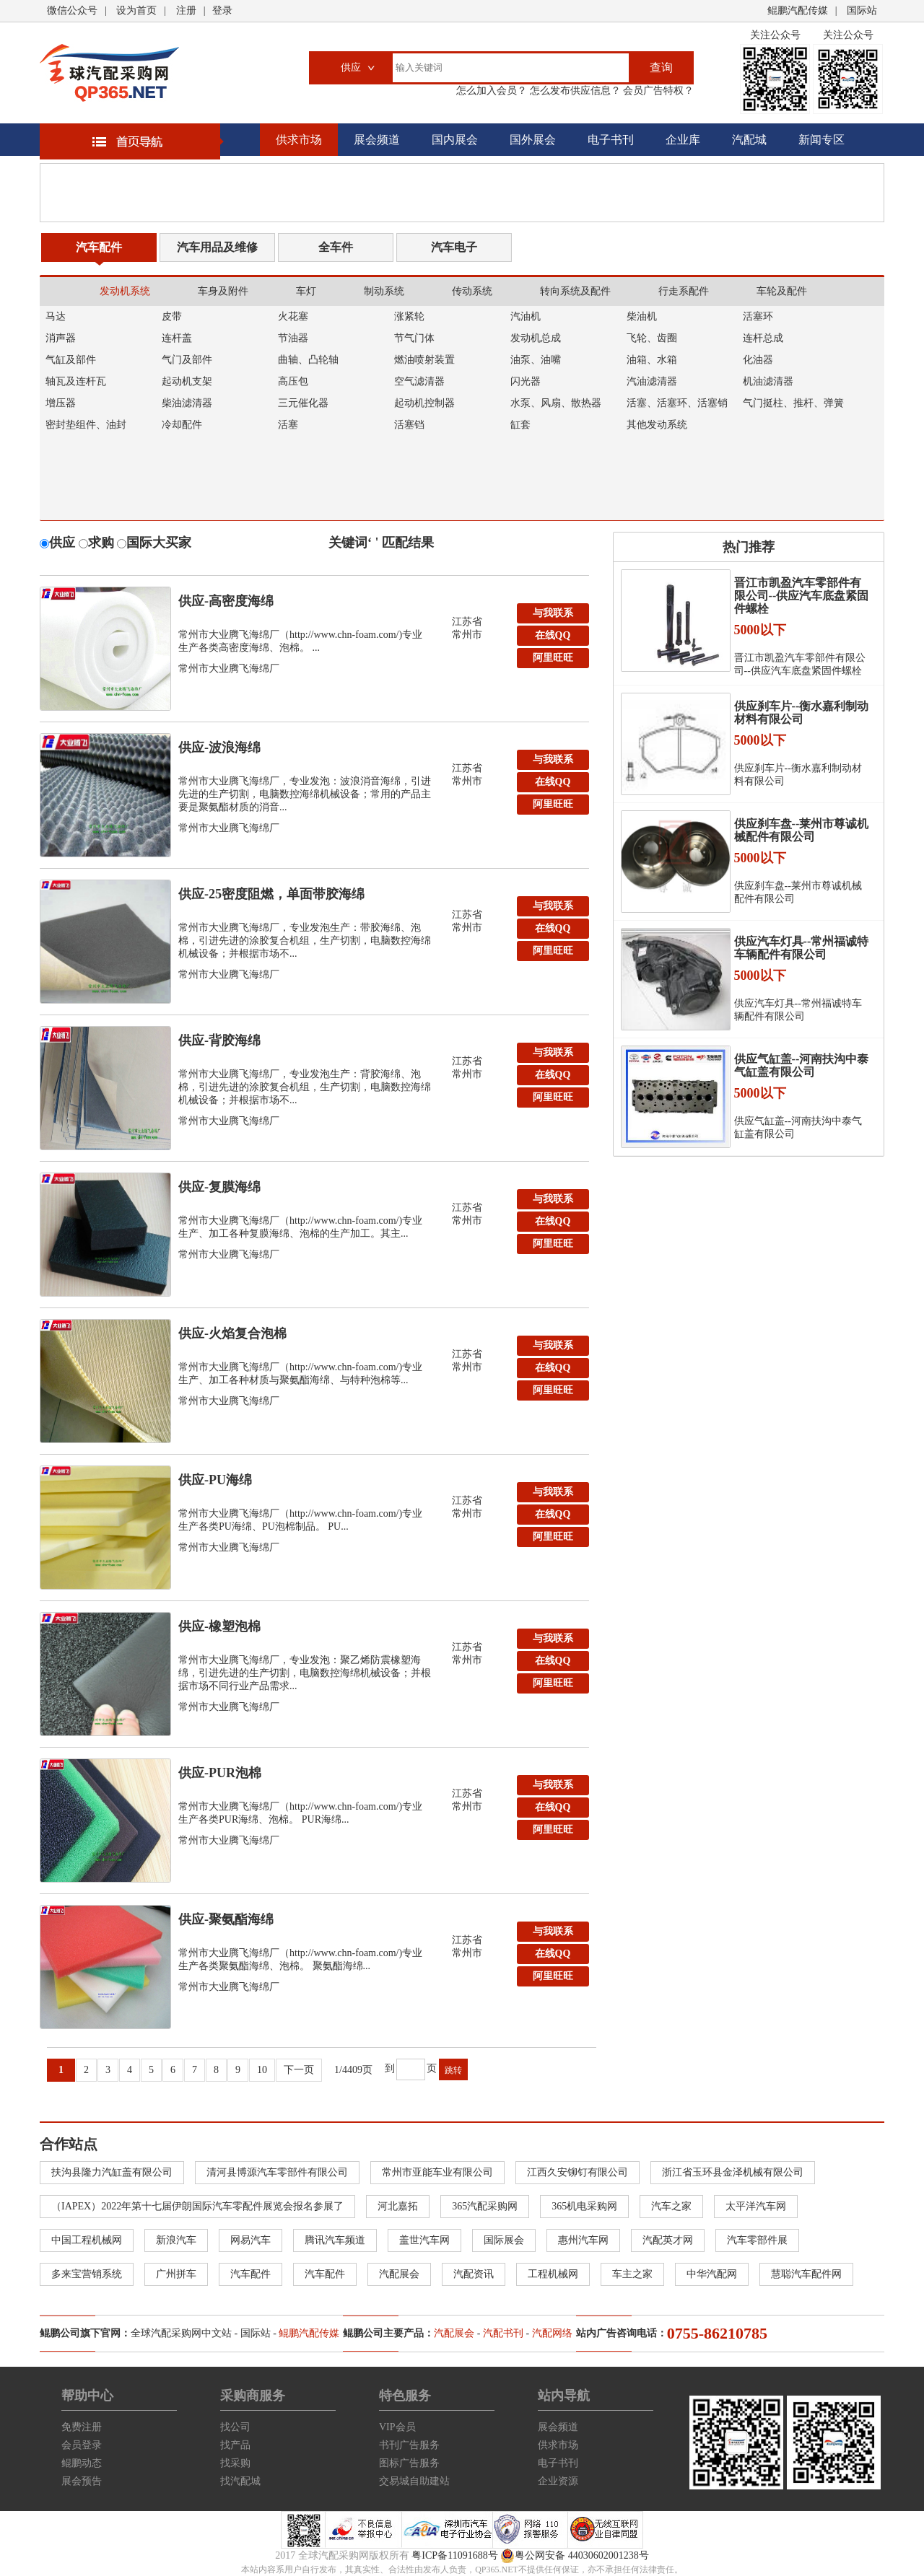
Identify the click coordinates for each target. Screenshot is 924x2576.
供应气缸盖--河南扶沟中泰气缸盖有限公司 (801, 1065)
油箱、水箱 (652, 359)
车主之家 (632, 2274)
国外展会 (533, 139)
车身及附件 (223, 291)
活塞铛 (409, 424)
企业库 (683, 139)
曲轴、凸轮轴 (308, 359)
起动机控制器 (424, 403)
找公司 (235, 2427)
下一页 (299, 2069)
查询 (661, 67)
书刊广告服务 (409, 2445)
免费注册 (81, 2427)
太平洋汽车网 (755, 2206)
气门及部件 (187, 359)
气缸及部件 (70, 359)
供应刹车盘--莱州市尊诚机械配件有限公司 (801, 830)
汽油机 (525, 316)
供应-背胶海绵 (219, 1040)
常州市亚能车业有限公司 (437, 2172)
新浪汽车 (176, 2240)
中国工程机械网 (86, 2240)
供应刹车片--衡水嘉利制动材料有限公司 (801, 712)
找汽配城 (240, 2481)
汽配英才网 (667, 2240)
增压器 (60, 403)
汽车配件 (99, 247)
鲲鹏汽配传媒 (797, 10)
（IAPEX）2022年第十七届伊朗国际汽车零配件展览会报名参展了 (197, 2206)
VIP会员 (397, 2427)
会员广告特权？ (657, 90)
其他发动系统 (657, 424)
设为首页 (136, 10)
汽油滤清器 (652, 381)
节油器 (293, 338)
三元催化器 (303, 403)
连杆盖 (177, 338)
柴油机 (642, 316)
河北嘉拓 (398, 2206)
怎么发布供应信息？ (574, 90)
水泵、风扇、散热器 (555, 403)
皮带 (172, 316)
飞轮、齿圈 (652, 338)
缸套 (520, 424)
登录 (222, 10)
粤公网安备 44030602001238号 (574, 2556)
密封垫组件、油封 (85, 424)
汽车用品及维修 (217, 247)
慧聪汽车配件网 (806, 2274)
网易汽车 (250, 2240)
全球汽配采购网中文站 (181, 2333)
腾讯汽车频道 (335, 2240)
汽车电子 (454, 247)
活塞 (288, 424)
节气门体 (414, 338)
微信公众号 (72, 10)
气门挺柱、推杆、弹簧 (793, 403)
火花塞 (293, 316)
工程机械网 (553, 2274)
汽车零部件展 (757, 2240)
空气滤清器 (419, 381)
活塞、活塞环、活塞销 (677, 403)
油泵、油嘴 (535, 359)
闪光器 (525, 381)
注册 (186, 10)
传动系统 (472, 291)
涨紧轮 (409, 316)
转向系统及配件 (575, 291)
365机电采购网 (584, 2206)
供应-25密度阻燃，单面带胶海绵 (271, 894)
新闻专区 (821, 139)
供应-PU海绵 (215, 1480)
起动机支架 (187, 381)
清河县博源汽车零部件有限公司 (277, 2172)
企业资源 (558, 2481)
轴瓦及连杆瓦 (75, 381)
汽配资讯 (473, 2274)
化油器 (758, 359)
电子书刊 (611, 139)
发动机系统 (125, 291)
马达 (55, 316)
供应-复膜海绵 (219, 1187)
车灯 (306, 291)
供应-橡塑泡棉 (219, 1626)
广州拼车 (176, 2274)
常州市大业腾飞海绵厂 (228, 668)
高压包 (293, 381)
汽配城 (749, 139)
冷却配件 (182, 424)
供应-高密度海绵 (226, 601)
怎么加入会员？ (491, 90)
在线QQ (553, 635)
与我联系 (553, 613)
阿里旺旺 (553, 657)
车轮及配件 (782, 291)
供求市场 (299, 139)
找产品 (235, 2445)
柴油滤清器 (187, 403)
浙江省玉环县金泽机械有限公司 (732, 2172)
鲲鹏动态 (81, 2463)
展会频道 (377, 139)
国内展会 (455, 139)
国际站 (862, 10)
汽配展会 (399, 2274)
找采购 (235, 2463)
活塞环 (758, 316)
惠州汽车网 (583, 2240)
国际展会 (504, 2240)
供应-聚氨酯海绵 (226, 1919)
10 (262, 2069)
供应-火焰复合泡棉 (232, 1333)
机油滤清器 (768, 381)
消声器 (60, 338)
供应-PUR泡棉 (219, 1773)
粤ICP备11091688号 (454, 2555)
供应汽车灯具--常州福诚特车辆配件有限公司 (801, 947)
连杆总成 (763, 338)
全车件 (335, 247)
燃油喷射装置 (424, 359)
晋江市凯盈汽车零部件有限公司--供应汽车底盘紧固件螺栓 (801, 596)
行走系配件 (683, 291)
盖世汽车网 (424, 2240)
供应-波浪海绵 (219, 747)
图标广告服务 (409, 2463)
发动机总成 (535, 338)
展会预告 (81, 2481)
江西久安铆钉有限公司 (577, 2172)
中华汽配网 (712, 2274)
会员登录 (81, 2445)
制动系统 (384, 291)
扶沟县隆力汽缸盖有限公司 (112, 2172)
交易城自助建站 (414, 2481)
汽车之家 (671, 2206)
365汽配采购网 (485, 2206)
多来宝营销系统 (86, 2274)
